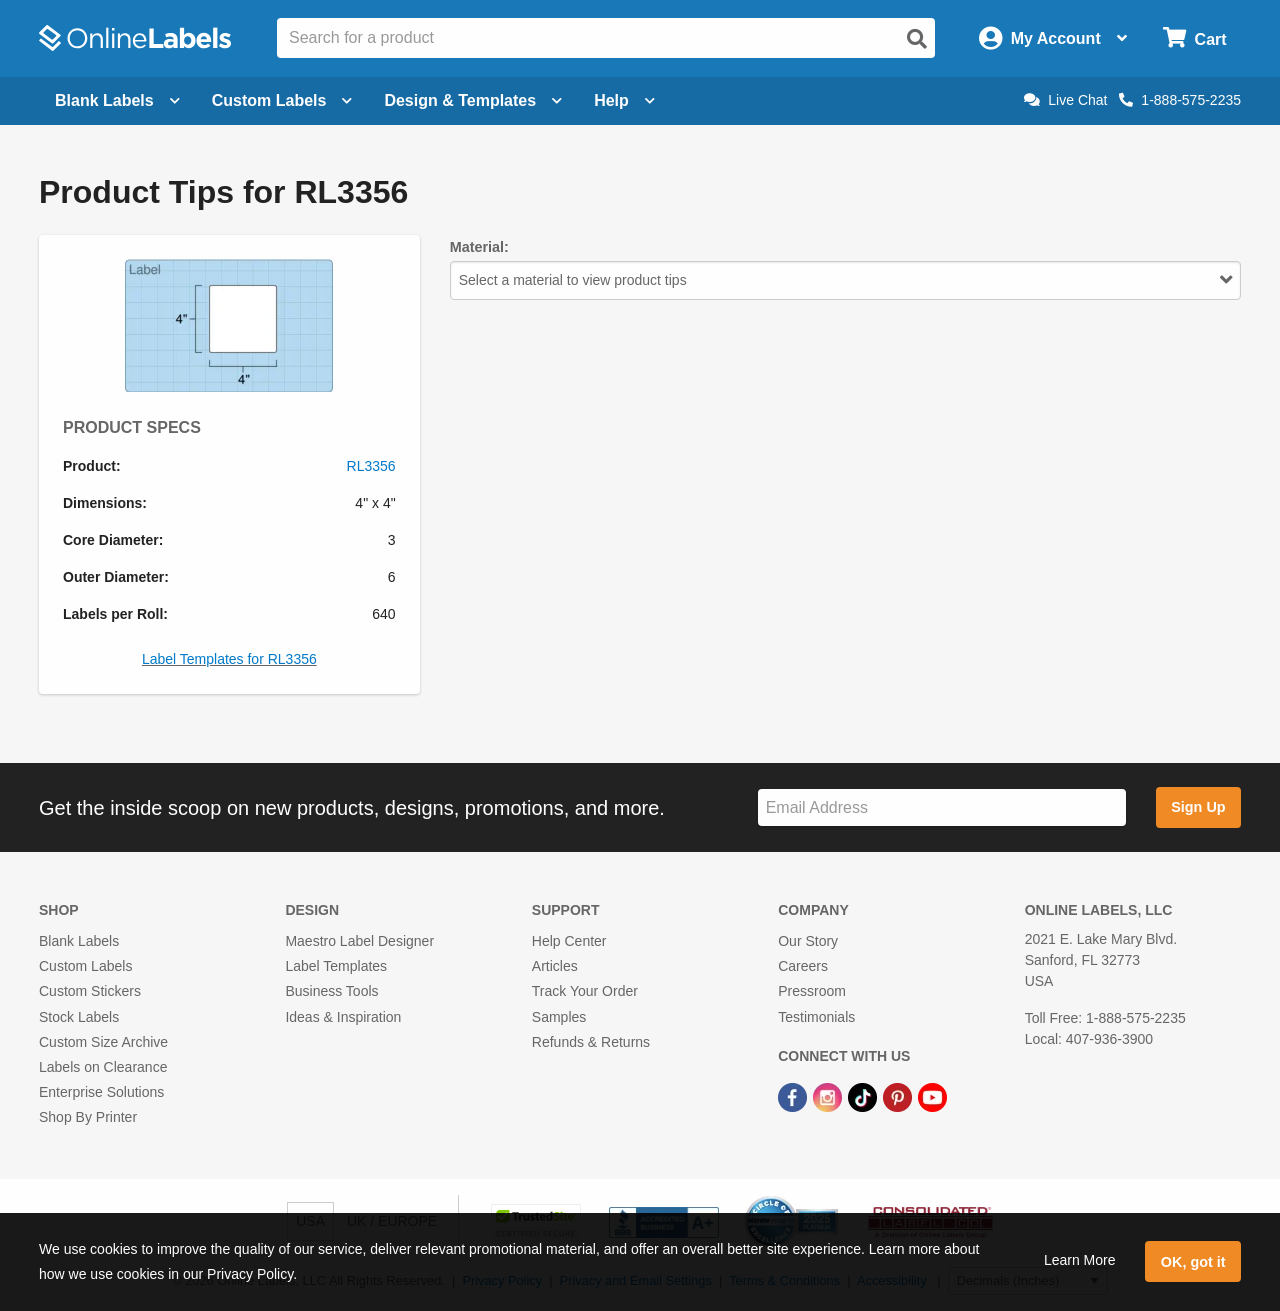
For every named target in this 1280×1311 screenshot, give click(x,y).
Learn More (1080, 1260)
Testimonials (816, 1017)
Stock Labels (79, 1017)
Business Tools (331, 991)
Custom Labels (85, 966)
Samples (559, 1017)
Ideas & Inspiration (343, 1017)
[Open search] (917, 39)
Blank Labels (79, 941)
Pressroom (812, 991)
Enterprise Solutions (101, 1092)
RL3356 (371, 466)
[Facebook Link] (794, 1096)
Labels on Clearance (103, 1067)
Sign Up (1198, 807)
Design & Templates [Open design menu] (473, 100)
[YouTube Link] (932, 1096)
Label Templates (336, 966)
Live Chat (1065, 100)
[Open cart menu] (1194, 38)
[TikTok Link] (864, 1096)
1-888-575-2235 (1180, 100)
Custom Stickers (90, 991)
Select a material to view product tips (845, 280)
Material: (479, 247)
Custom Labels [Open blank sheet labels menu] (282, 100)
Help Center (569, 941)
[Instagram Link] (829, 1096)
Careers (803, 966)
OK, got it (1193, 1262)
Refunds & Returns (591, 1042)
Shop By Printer (88, 1117)
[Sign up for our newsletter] (942, 807)
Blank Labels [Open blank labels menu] (117, 100)
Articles (555, 966)
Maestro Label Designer (359, 941)
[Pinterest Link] (899, 1096)
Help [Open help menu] (624, 100)
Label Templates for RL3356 (229, 659)
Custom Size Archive (103, 1042)
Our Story (808, 941)
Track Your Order (585, 991)
